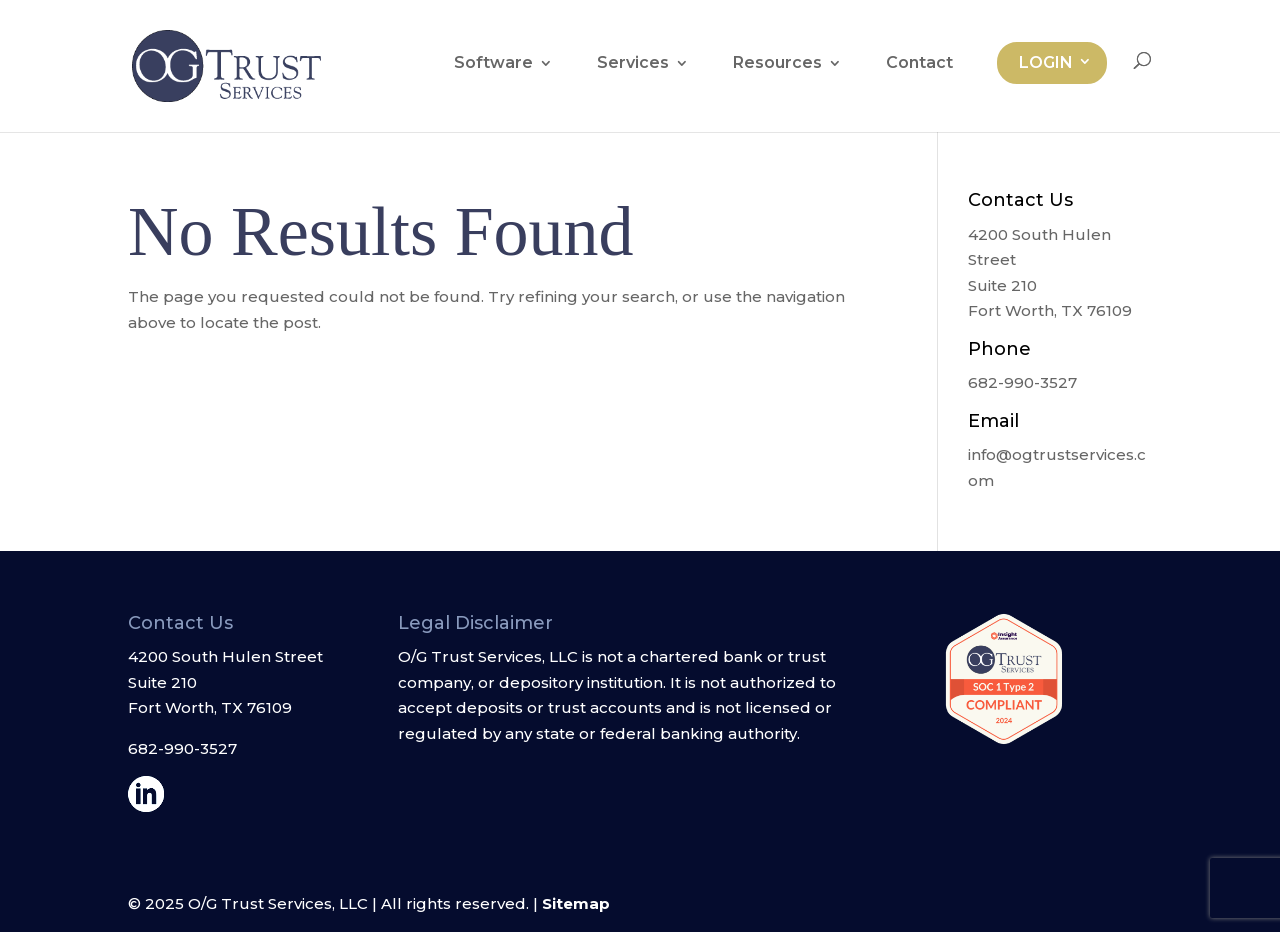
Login (1046, 62)
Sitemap (576, 903)
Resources (777, 64)
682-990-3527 (182, 748)
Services (633, 64)
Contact (919, 64)
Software (493, 64)
